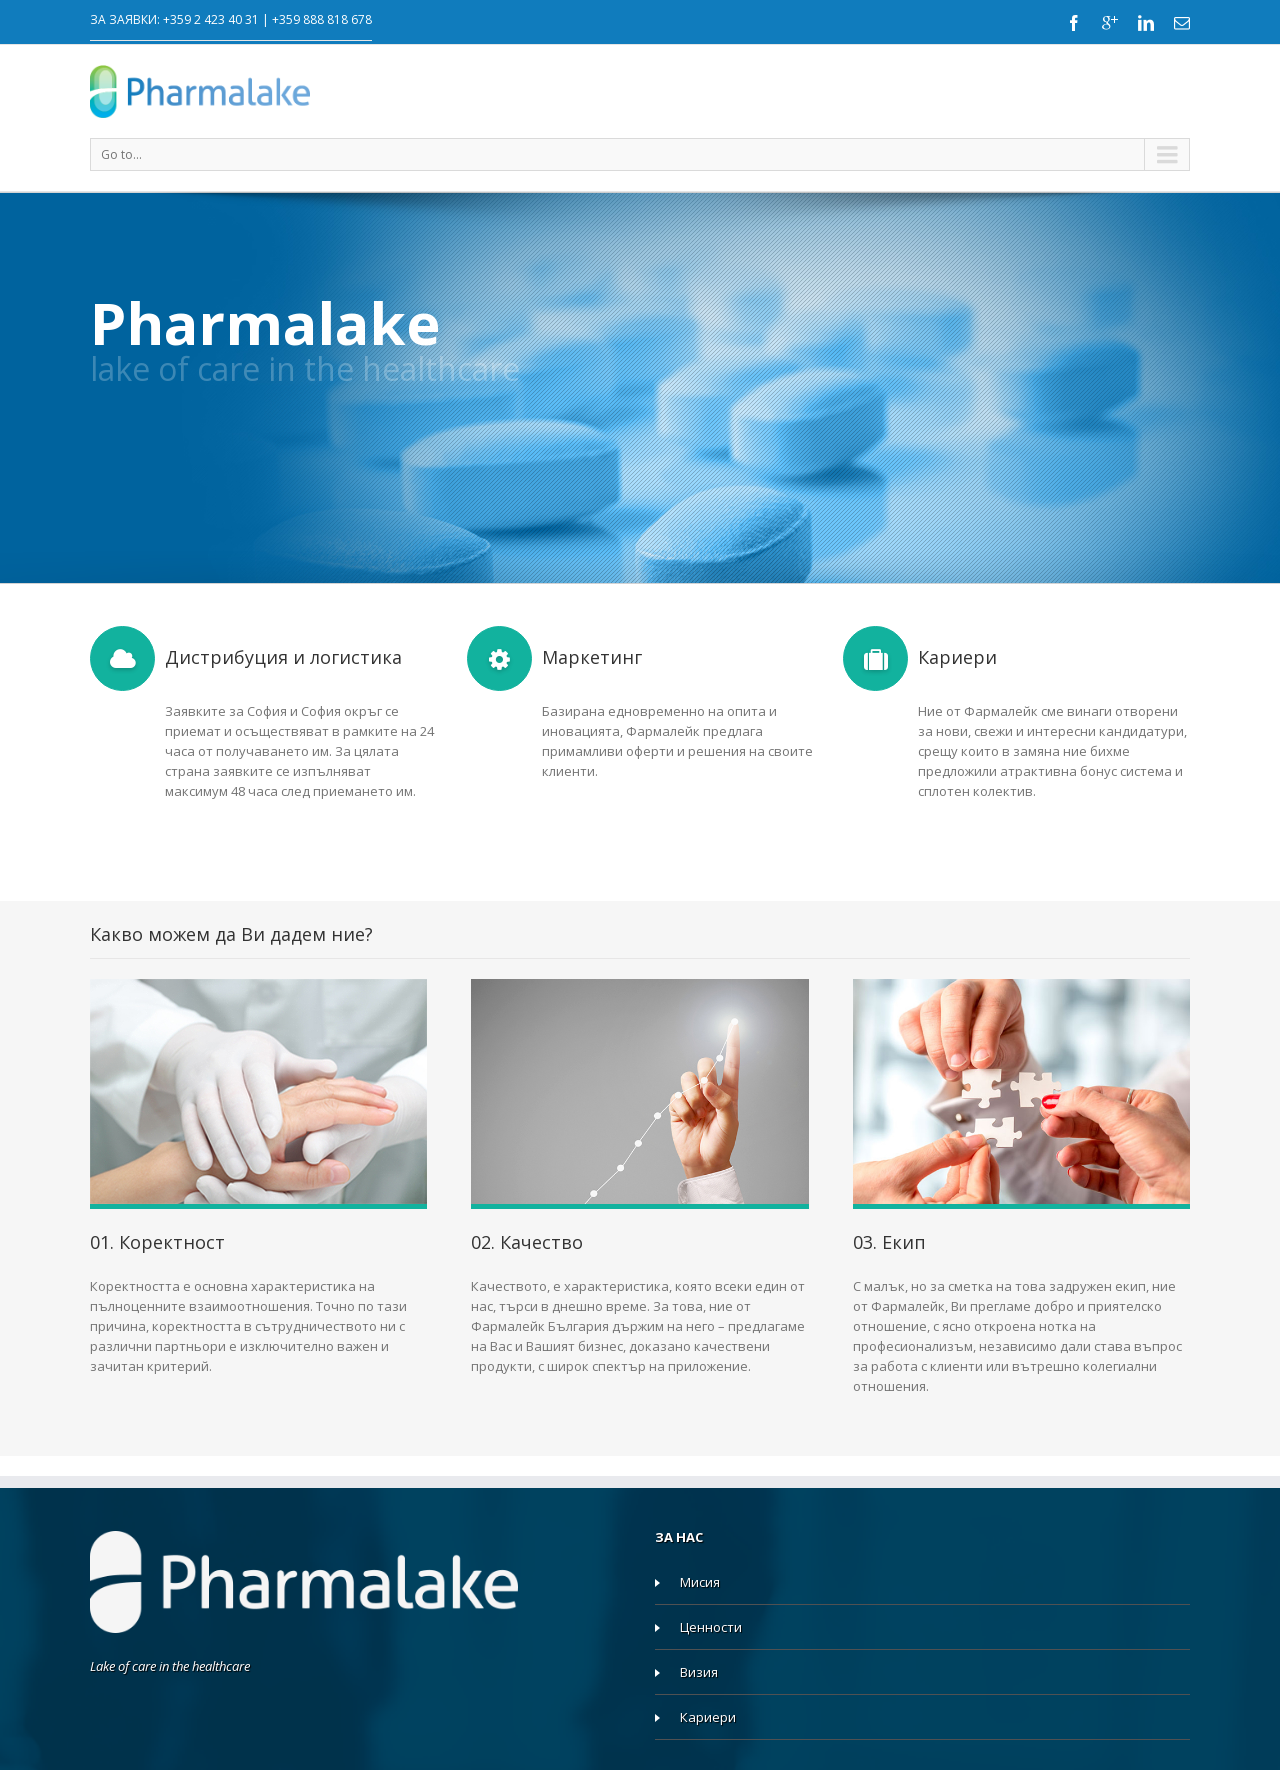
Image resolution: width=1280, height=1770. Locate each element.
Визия (699, 1672)
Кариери (708, 1717)
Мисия (700, 1582)
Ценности (711, 1627)
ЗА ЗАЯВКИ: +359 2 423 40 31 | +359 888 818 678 (231, 19)
